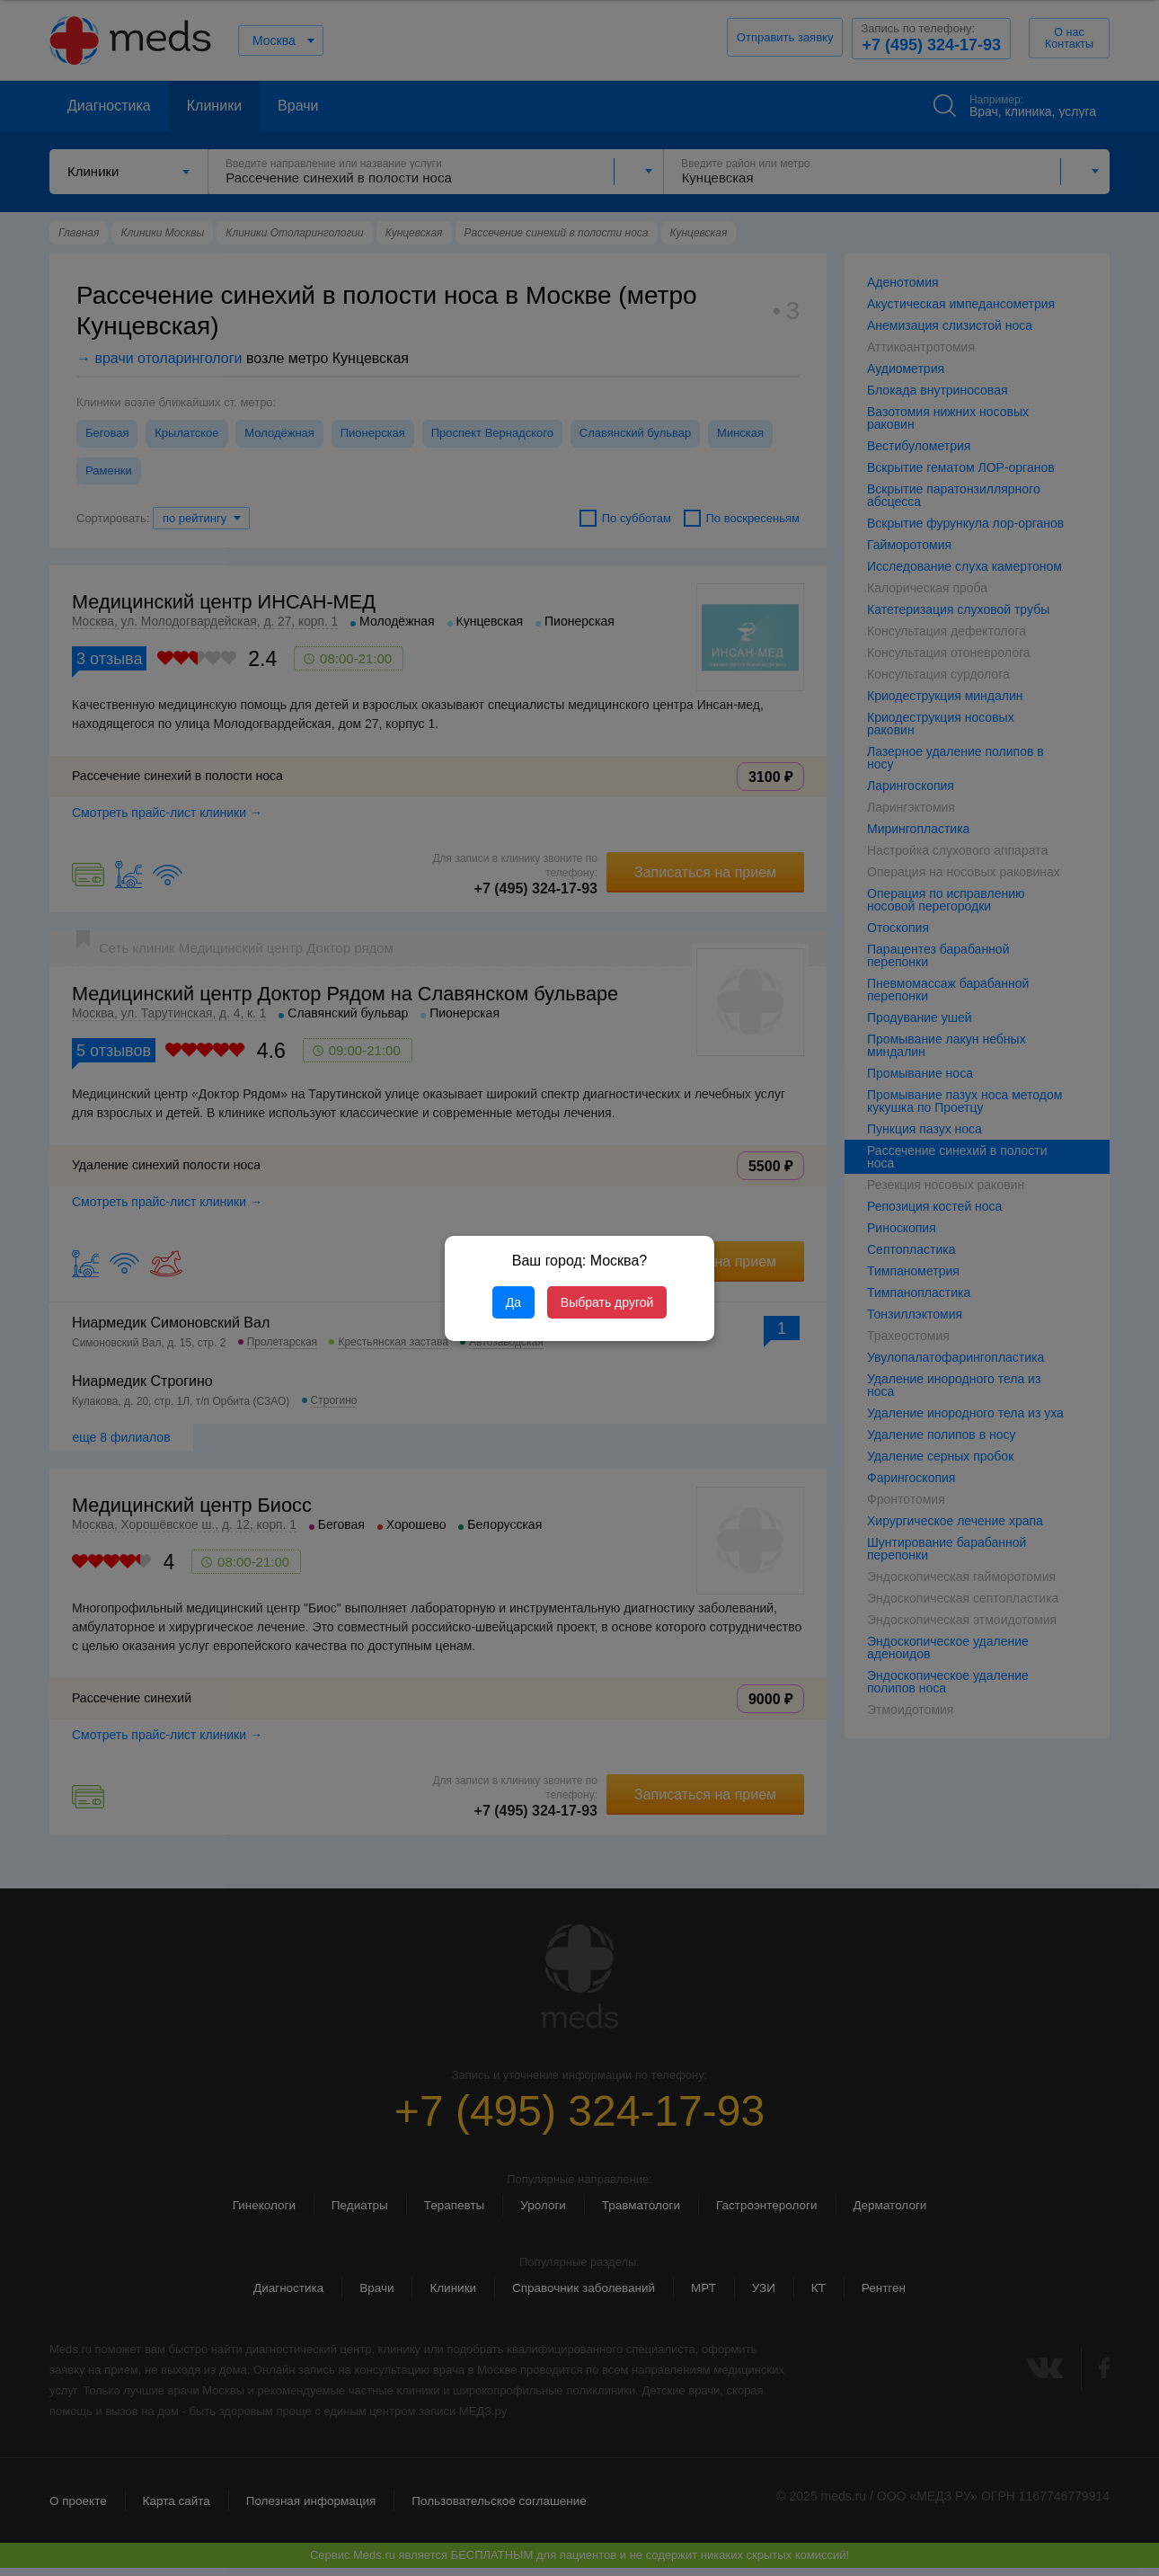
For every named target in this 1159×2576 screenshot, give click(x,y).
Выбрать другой (607, 1302)
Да (513, 1302)
